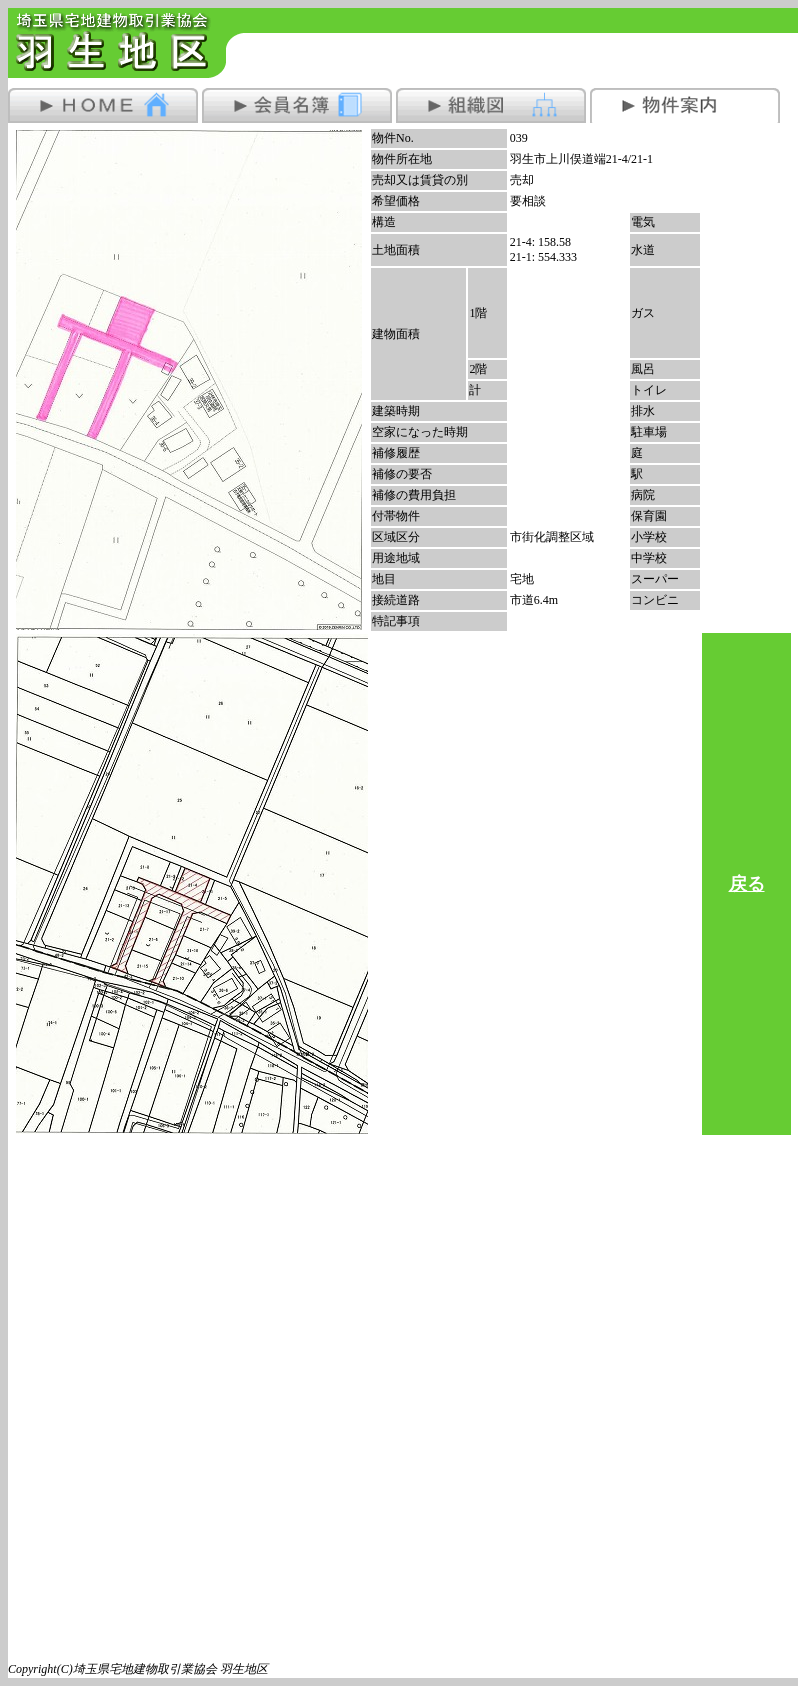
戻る (747, 884)
